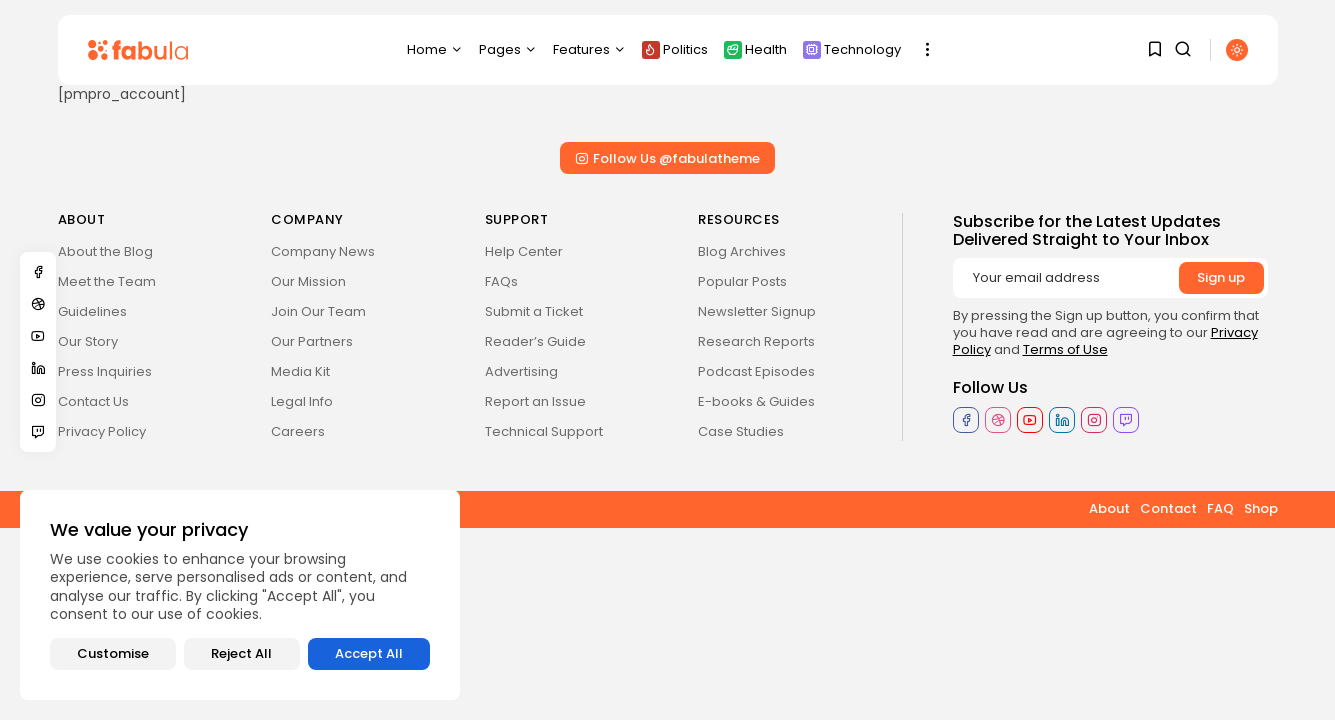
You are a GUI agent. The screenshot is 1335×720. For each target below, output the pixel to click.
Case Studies (741, 431)
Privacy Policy (102, 431)
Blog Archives (742, 251)
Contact (1168, 508)
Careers (298, 431)
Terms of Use (1065, 349)
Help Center (524, 251)
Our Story (88, 341)
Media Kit (300, 371)
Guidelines (92, 311)
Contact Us (93, 401)
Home (435, 49)
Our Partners (312, 341)
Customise (113, 653)
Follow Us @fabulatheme (667, 158)
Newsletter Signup (757, 311)
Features (589, 49)
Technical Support (544, 431)
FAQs (501, 281)
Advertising (521, 371)
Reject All (241, 653)
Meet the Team (107, 281)
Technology (852, 49)
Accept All (369, 653)
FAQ (1220, 508)
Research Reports (756, 341)
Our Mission (308, 281)
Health (755, 49)
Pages (508, 49)
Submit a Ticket (534, 311)
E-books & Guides (756, 401)
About (1109, 508)
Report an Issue (535, 401)
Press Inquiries (105, 371)
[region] (240, 595)
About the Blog (105, 251)
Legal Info (302, 401)
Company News (323, 251)
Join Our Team (318, 311)
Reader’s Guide (535, 341)
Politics (675, 49)
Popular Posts (742, 281)
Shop (1261, 508)
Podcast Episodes (756, 371)
